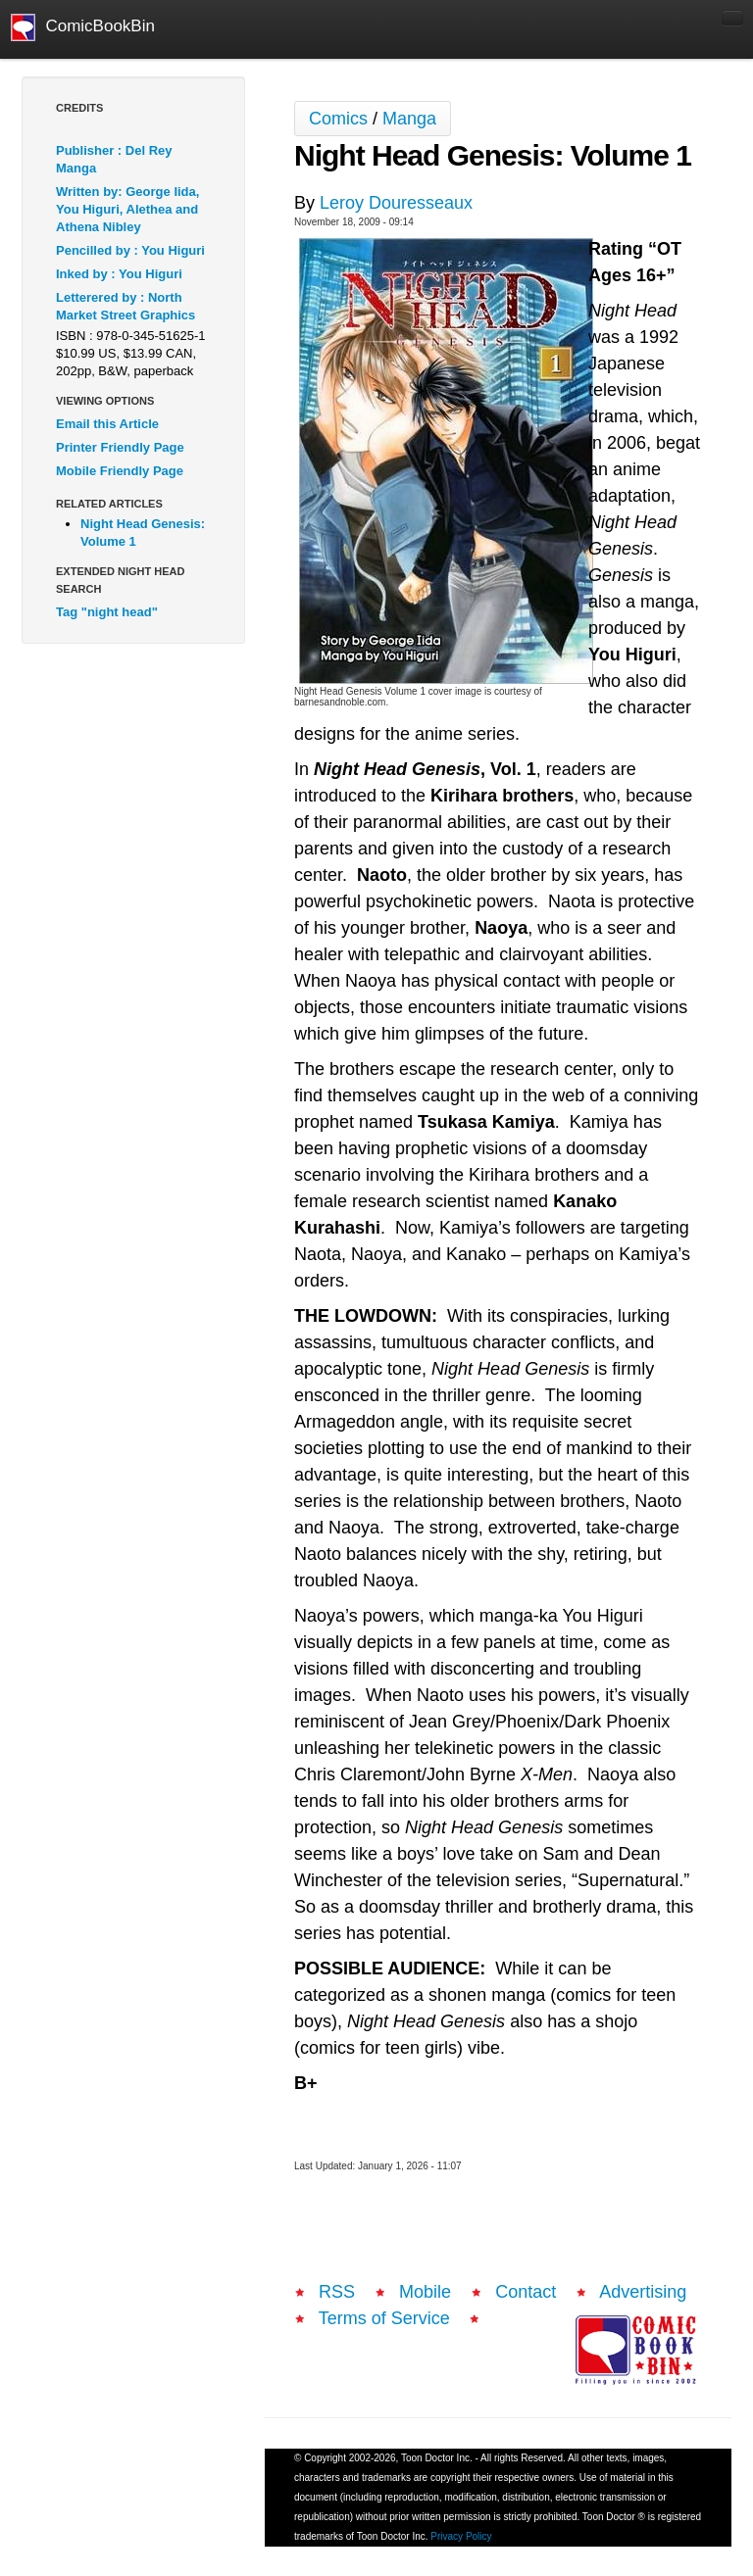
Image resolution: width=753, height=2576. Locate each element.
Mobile (425, 2292)
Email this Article (107, 423)
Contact (525, 2292)
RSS (337, 2292)
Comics (338, 118)
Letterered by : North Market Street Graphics (125, 306)
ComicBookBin (83, 27)
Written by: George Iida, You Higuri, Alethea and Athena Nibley (127, 209)
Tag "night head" (107, 612)
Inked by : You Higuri (119, 274)
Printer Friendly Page (120, 447)
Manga (409, 118)
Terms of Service (384, 2318)
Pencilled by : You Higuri (130, 250)
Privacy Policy (460, 2536)
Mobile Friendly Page (119, 470)
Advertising (642, 2292)
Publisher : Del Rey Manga (114, 159)
